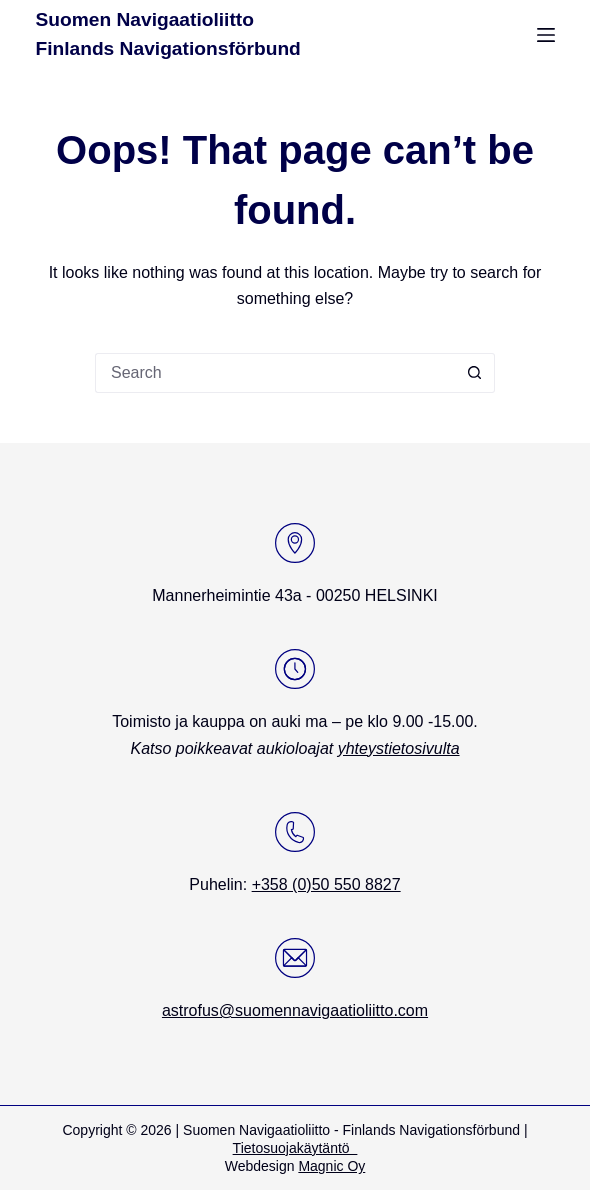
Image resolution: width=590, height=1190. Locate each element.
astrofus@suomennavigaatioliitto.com (295, 1010)
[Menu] (546, 35)
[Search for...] (275, 373)
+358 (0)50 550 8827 (326, 884)
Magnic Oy (331, 1166)
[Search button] (475, 373)
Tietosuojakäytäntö (295, 1148)
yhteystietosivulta (399, 748)
